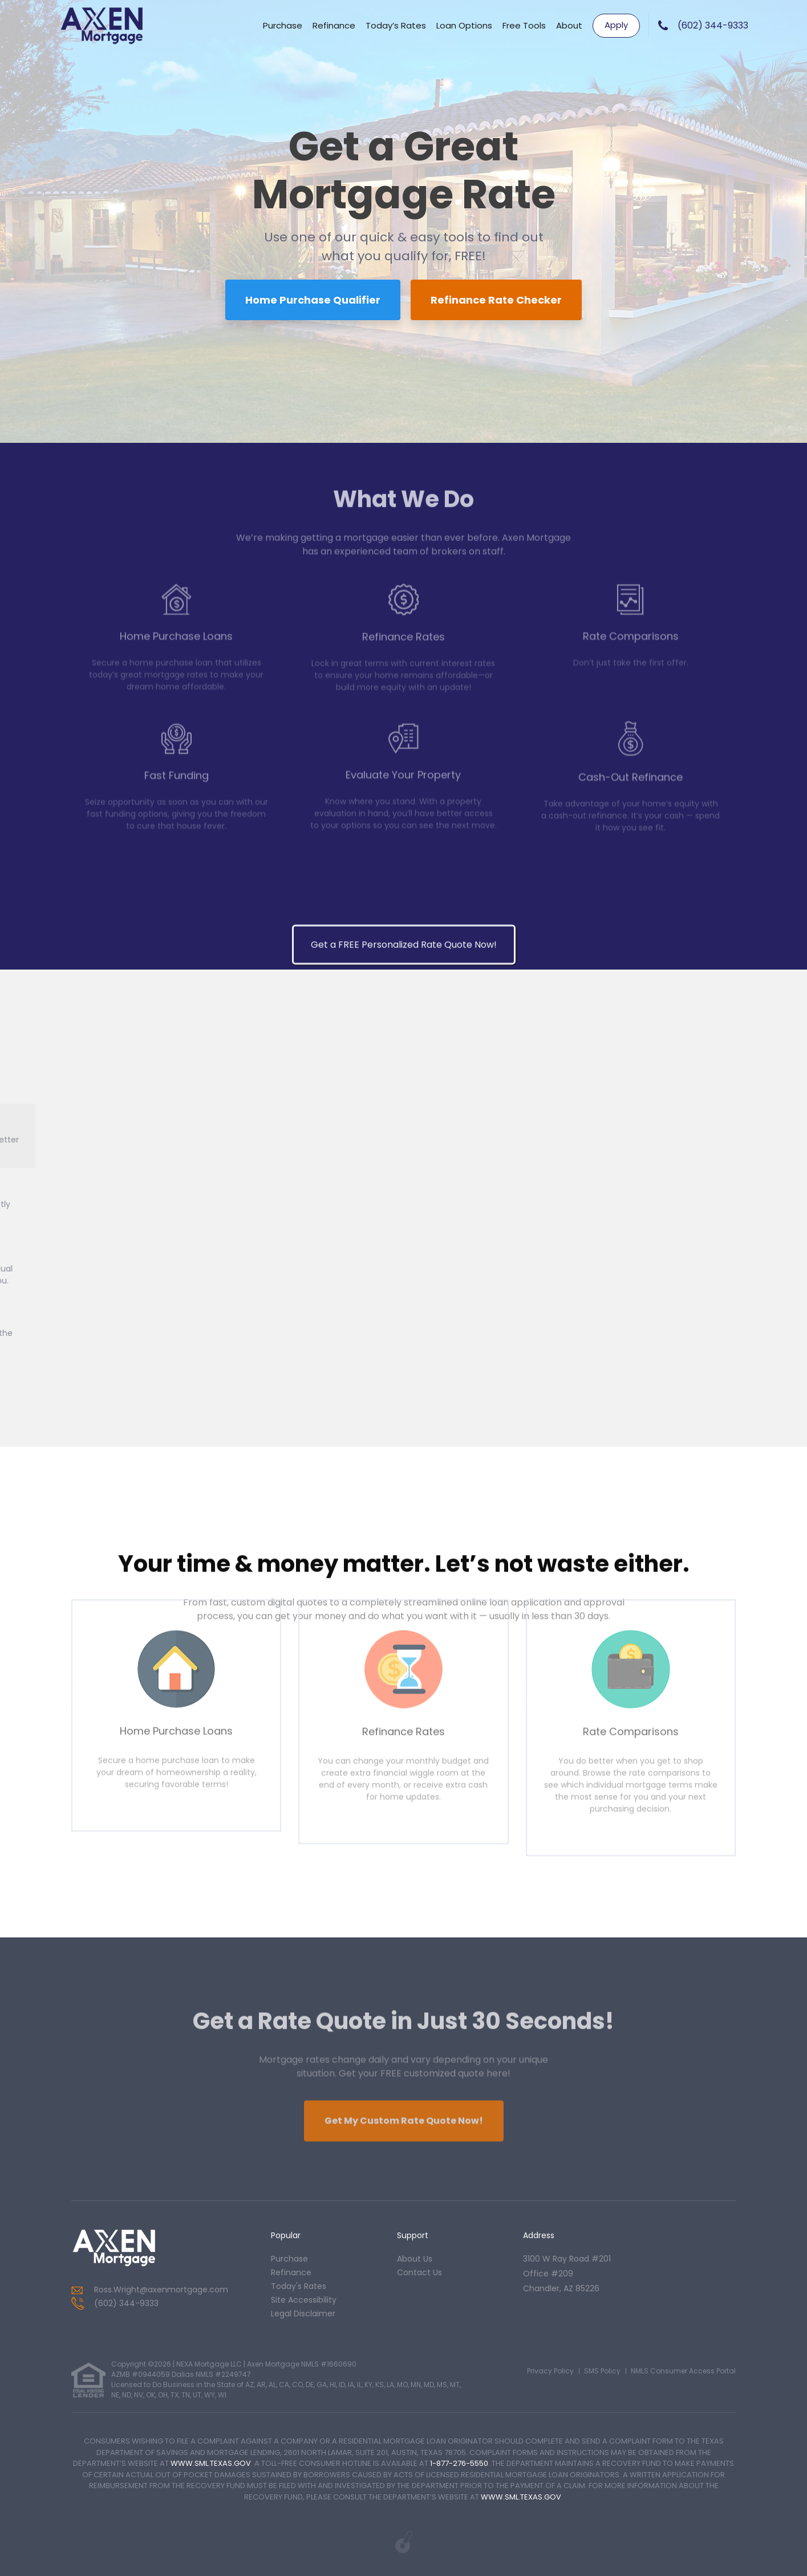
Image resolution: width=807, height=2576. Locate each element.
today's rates (298, 2286)
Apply (616, 25)
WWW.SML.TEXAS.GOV (211, 2463)
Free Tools (524, 25)
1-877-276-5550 (459, 2463)
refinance (291, 2272)
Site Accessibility (303, 2300)
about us (414, 2258)
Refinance (334, 25)
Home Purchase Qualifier (312, 300)
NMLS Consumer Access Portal (683, 2371)
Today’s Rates (396, 25)
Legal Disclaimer (303, 2313)
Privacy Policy (550, 2371)
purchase (289, 2258)
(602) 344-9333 (713, 25)
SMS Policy (602, 2371)
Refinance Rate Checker (496, 300)
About (569, 25)
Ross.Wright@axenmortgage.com (161, 2289)
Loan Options (464, 25)
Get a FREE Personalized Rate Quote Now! (404, 1914)
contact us (419, 2272)
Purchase (282, 25)
